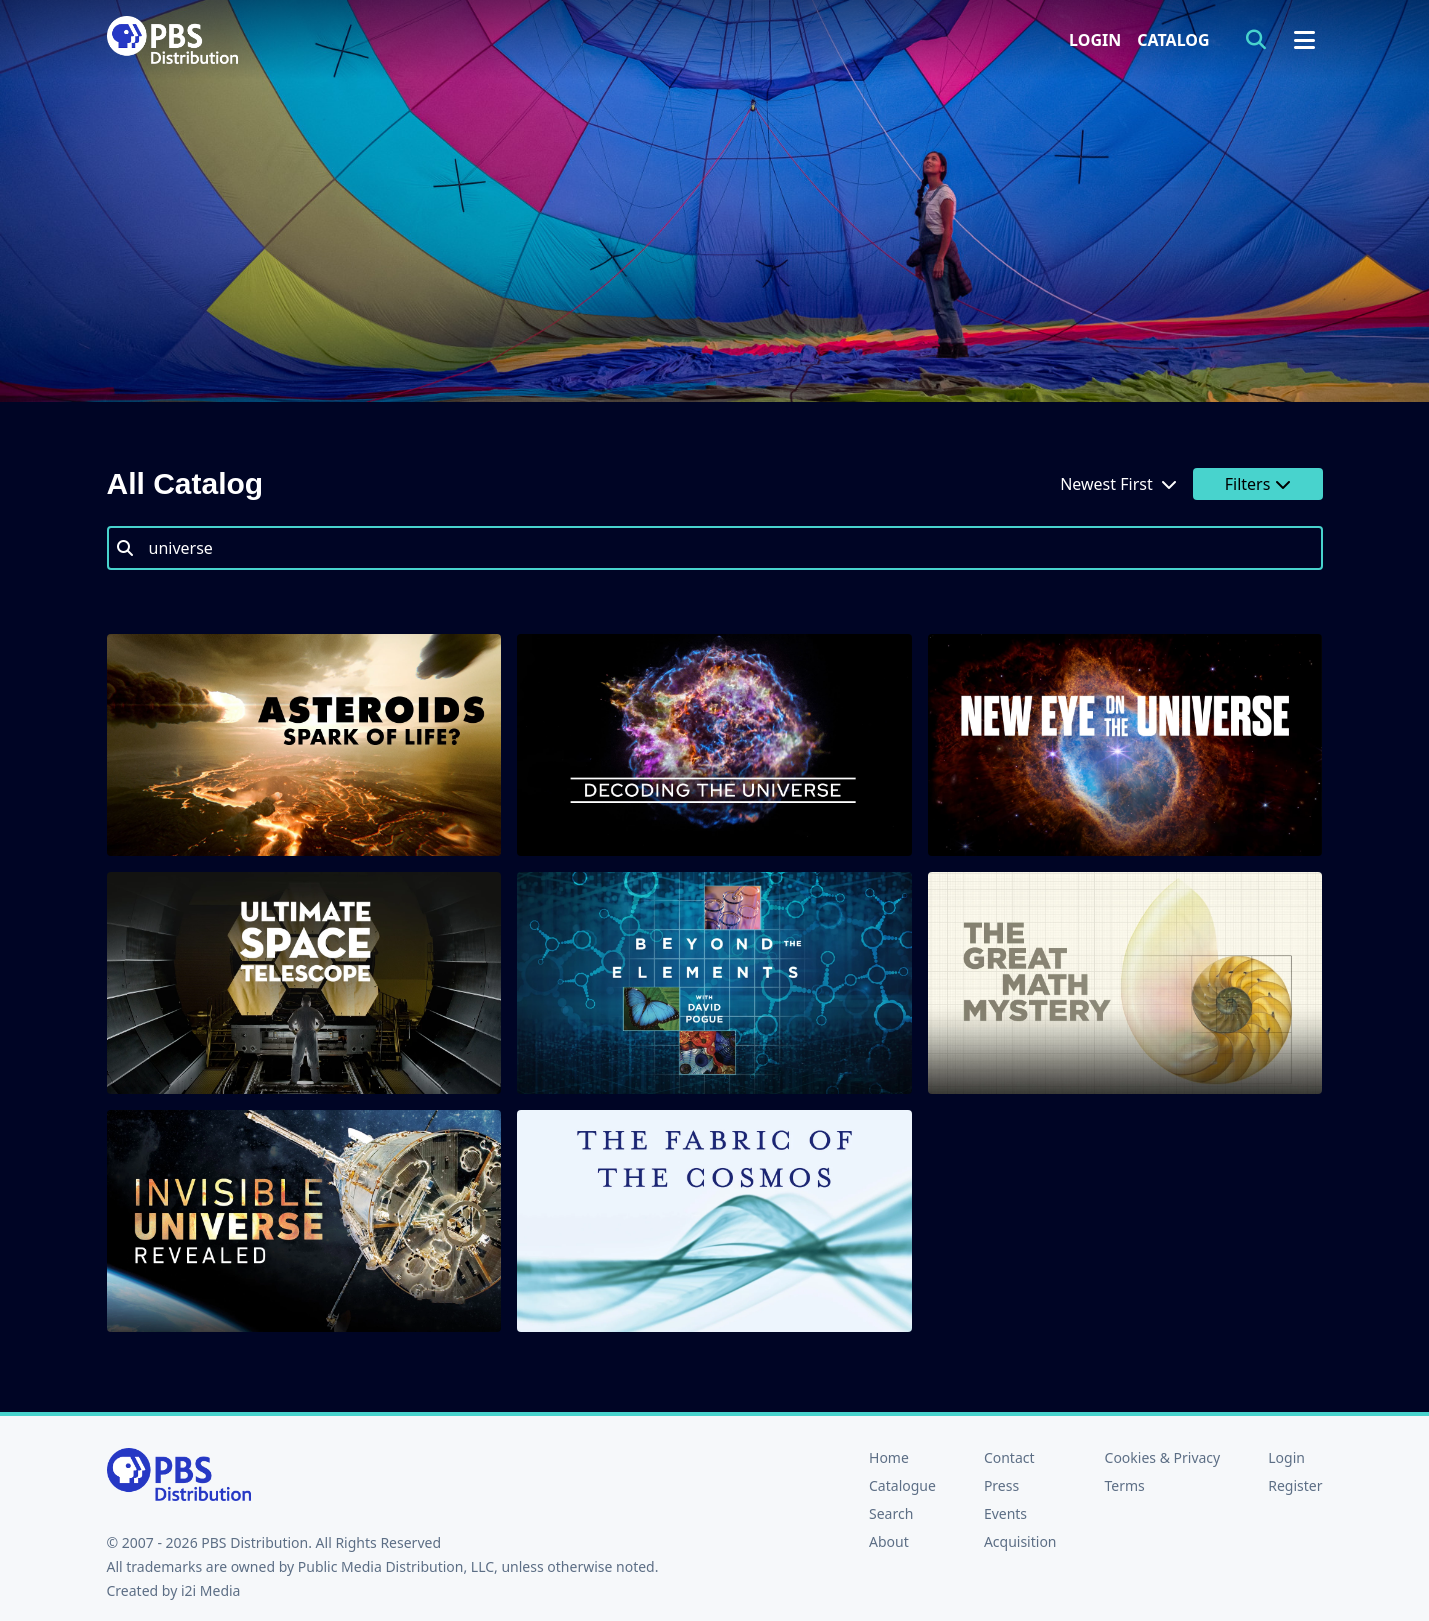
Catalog (1173, 40)
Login (1095, 40)
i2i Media (211, 1590)
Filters (1258, 484)
